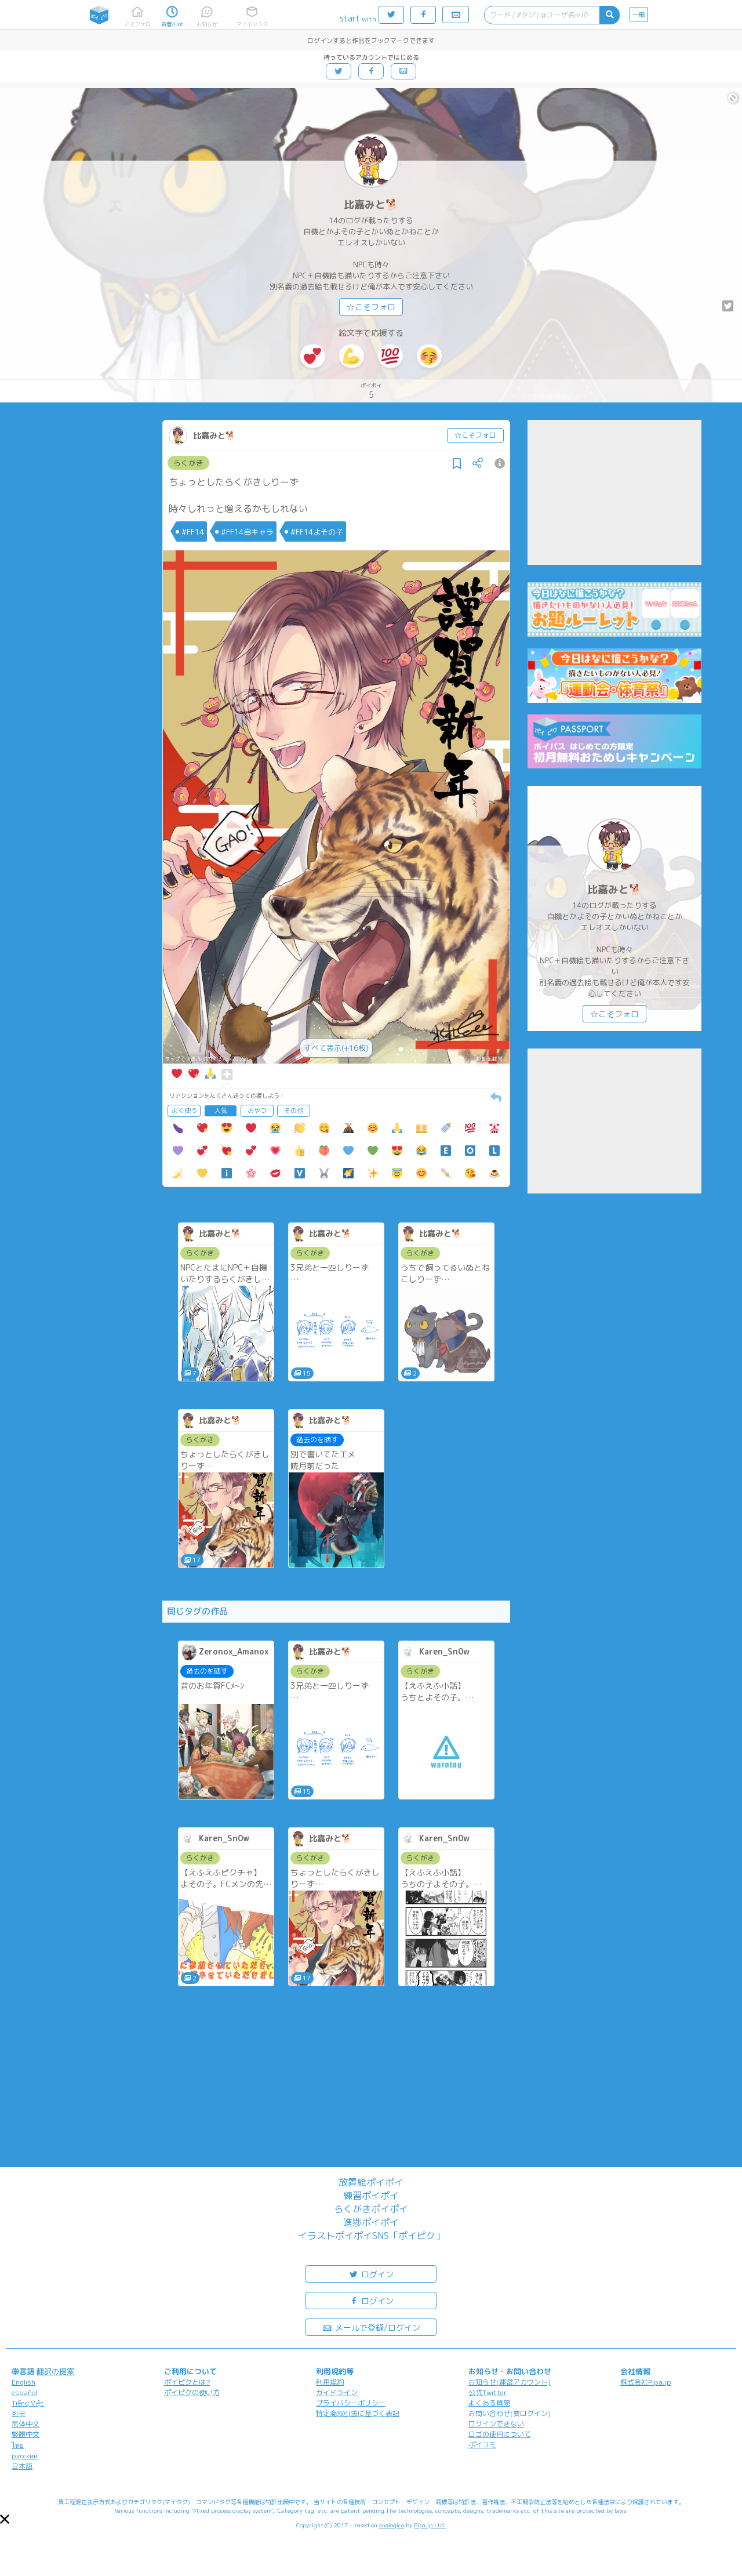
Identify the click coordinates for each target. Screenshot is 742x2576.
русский (25, 2456)
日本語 (22, 2466)
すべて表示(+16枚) (336, 1048)
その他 (293, 1110)
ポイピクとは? (187, 2382)
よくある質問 (489, 2403)
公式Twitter (487, 2392)
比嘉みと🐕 (371, 204)
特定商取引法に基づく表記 (357, 2413)
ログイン (371, 2273)
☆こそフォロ (371, 307)
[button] (4, 2519)
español (24, 2392)
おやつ (257, 1110)
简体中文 (25, 2424)
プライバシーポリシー (350, 2403)
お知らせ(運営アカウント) (509, 2382)
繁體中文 (25, 2434)
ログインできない (496, 2424)
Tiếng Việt (28, 2403)
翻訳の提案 (55, 2371)
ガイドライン (337, 2392)
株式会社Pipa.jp (645, 2382)
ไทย (18, 2445)
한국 (19, 2413)
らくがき (188, 463)
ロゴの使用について (499, 2434)
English (23, 2382)
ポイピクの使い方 (192, 2392)
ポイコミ (482, 2445)
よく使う (184, 1110)
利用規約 (330, 2382)
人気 (220, 1110)
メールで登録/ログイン (371, 2327)
